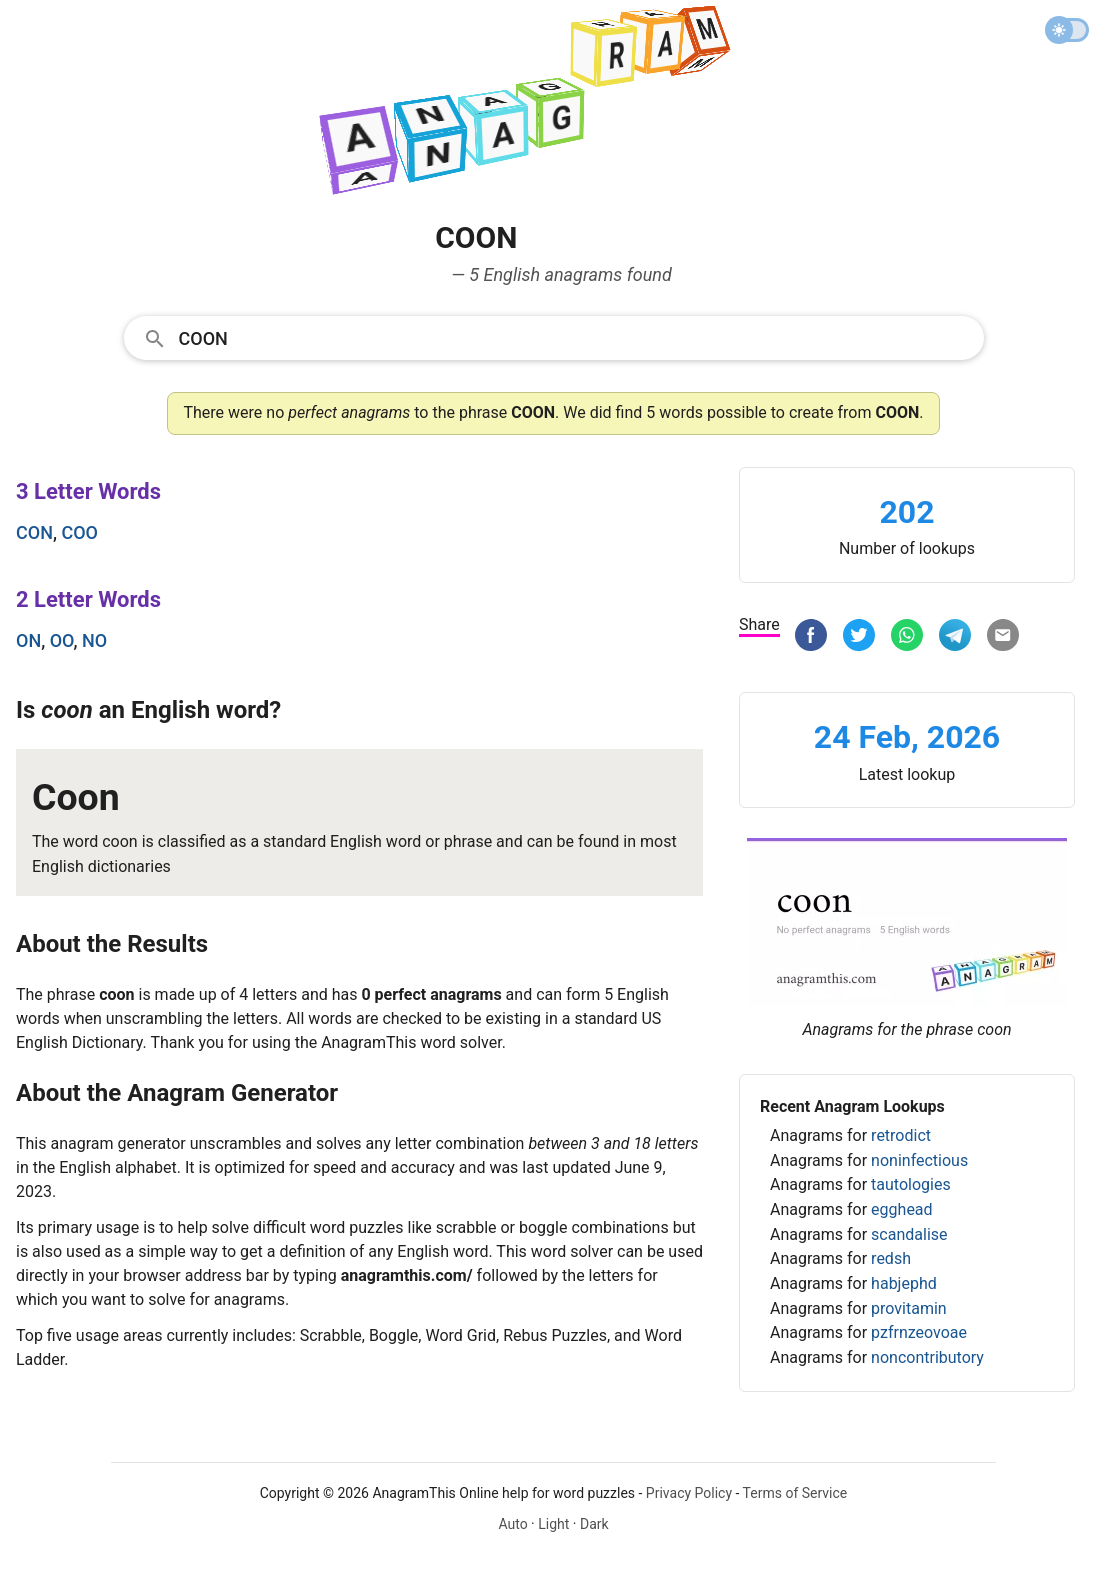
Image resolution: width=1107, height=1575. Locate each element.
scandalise (909, 1234)
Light (553, 1524)
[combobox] (554, 337)
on (28, 640)
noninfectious (919, 1160)
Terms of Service (795, 1493)
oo (62, 640)
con (34, 532)
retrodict (901, 1135)
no (94, 640)
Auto (512, 1524)
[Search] (575, 337)
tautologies (911, 1184)
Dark (594, 1524)
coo (79, 532)
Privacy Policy (689, 1493)
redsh (891, 1258)
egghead (901, 1209)
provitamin (909, 1308)
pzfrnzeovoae (919, 1332)
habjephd (904, 1283)
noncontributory (927, 1357)
